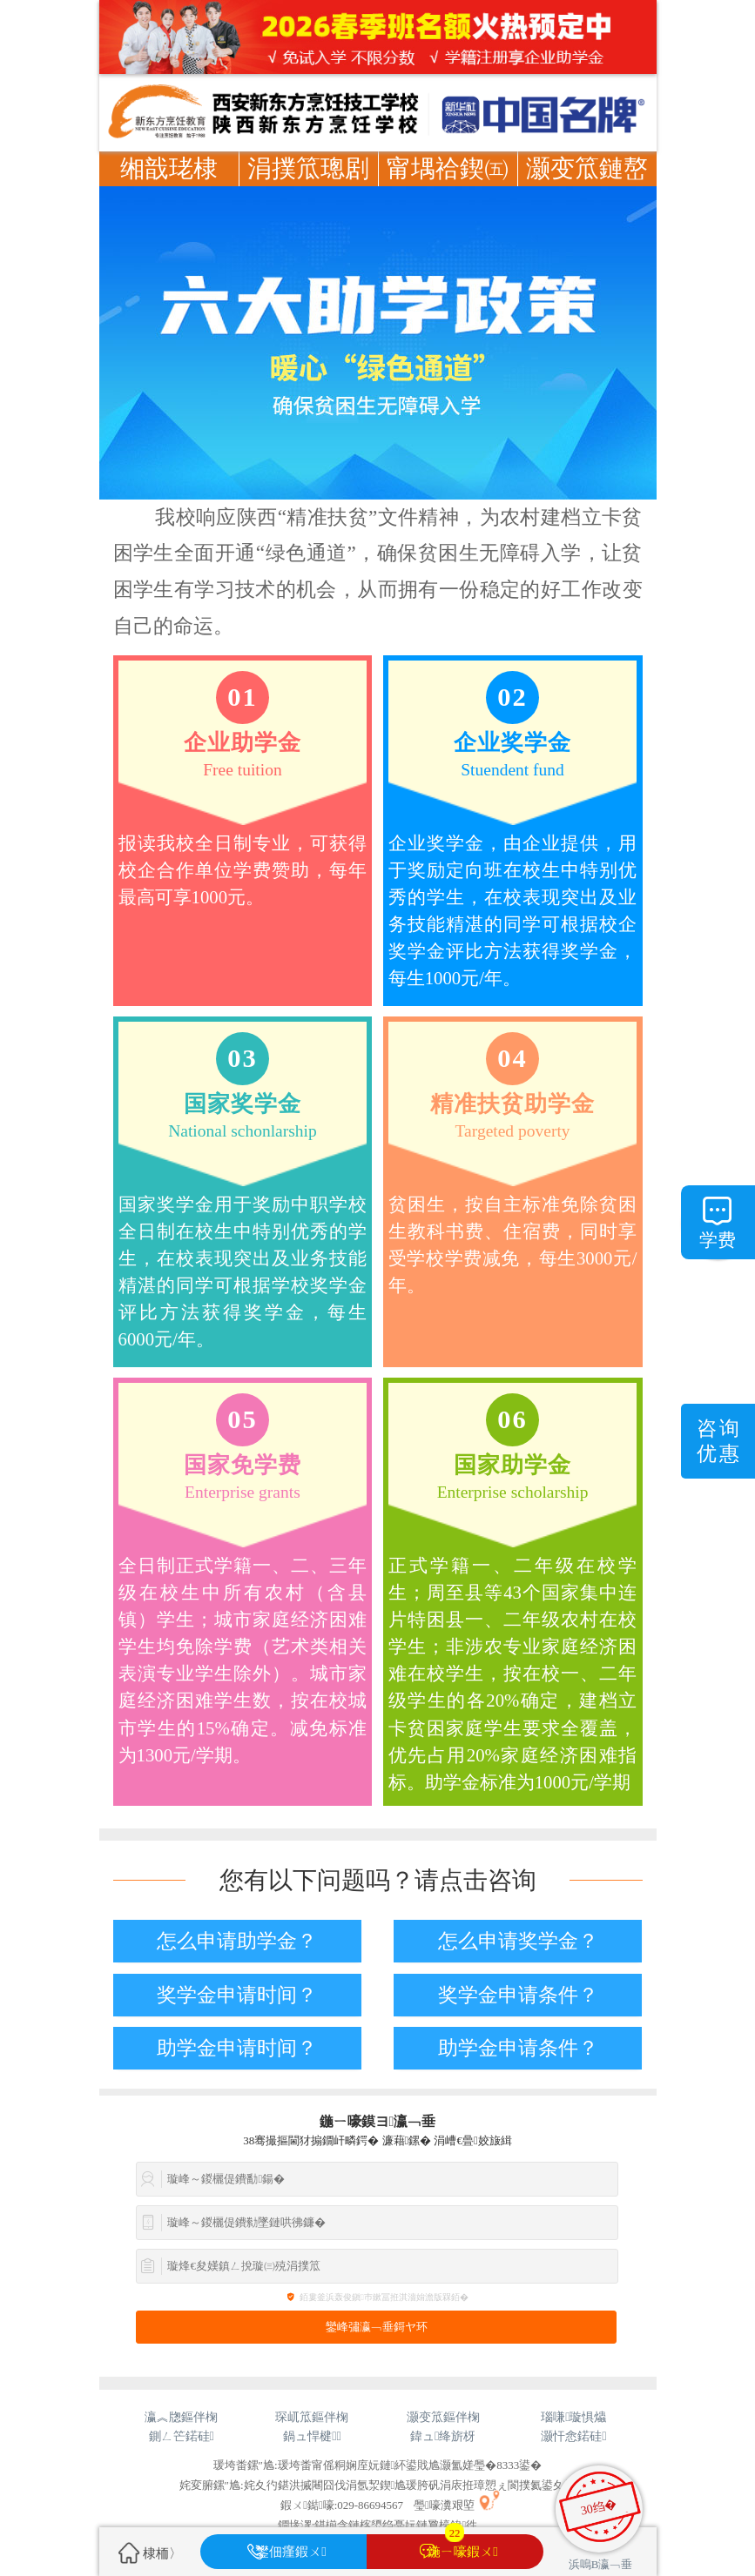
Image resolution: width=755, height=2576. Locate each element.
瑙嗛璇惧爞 (573, 2417)
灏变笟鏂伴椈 (443, 2417)
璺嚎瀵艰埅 (444, 2505)
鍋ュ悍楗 (312, 2436)
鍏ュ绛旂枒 (442, 2436)
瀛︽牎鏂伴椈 (181, 2417)
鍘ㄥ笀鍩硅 (181, 2436)
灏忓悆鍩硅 (573, 2436)
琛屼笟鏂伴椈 (311, 2417)
